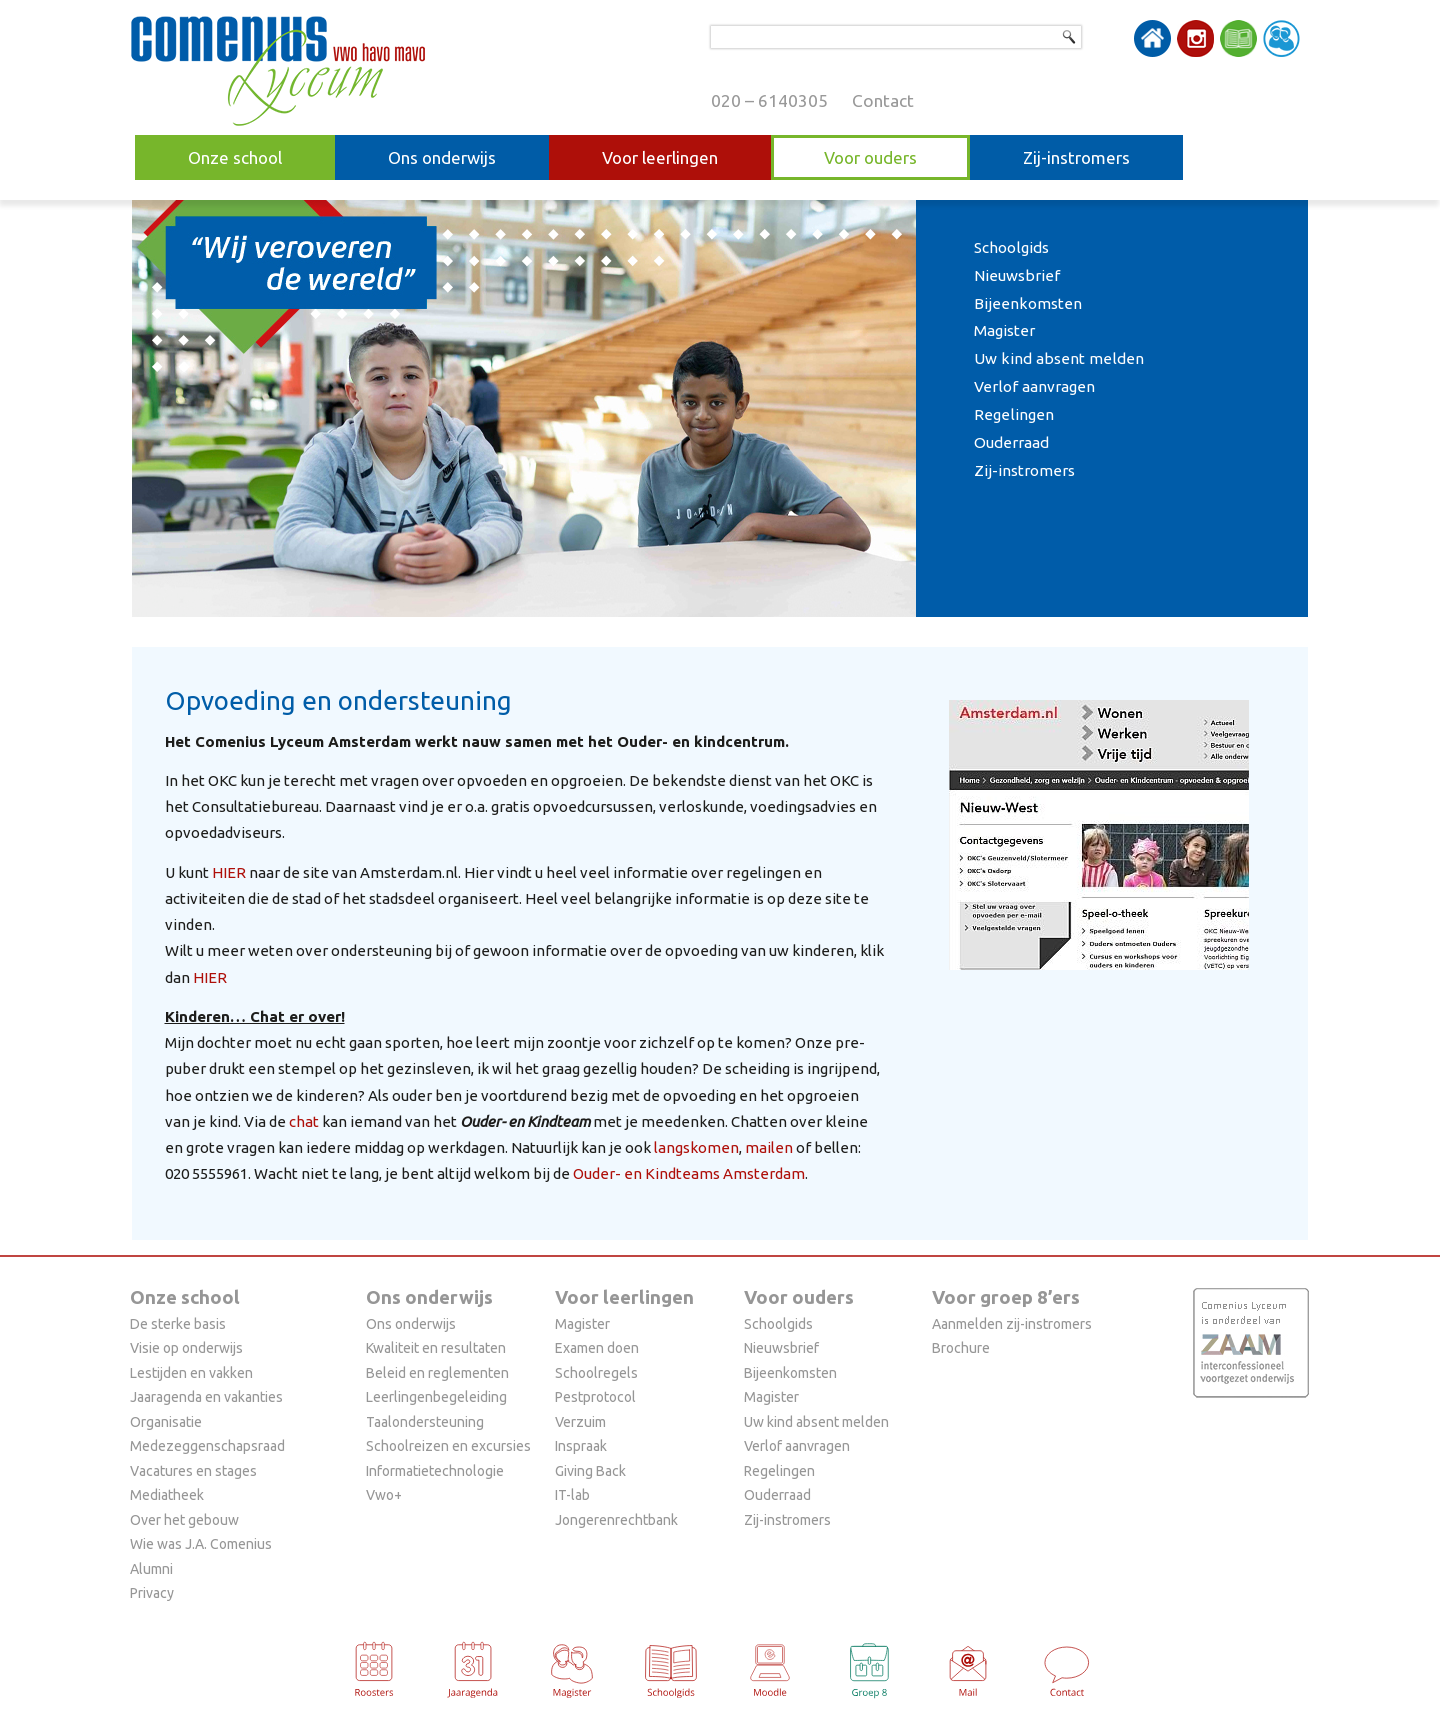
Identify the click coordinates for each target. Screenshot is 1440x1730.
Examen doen (597, 1348)
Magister (1004, 330)
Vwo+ (384, 1495)
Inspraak (581, 1446)
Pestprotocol (595, 1397)
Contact (883, 100)
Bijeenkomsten (1028, 303)
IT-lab (572, 1495)
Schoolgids (1011, 247)
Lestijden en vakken (191, 1373)
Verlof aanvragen (1034, 386)
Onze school (235, 157)
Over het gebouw (184, 1520)
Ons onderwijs (442, 157)
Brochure (961, 1348)
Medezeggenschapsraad (207, 1446)
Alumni (151, 1569)
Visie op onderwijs (186, 1348)
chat (304, 1121)
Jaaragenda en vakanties (206, 1397)
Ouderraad (1011, 442)
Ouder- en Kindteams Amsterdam (689, 1173)
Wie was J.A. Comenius (201, 1544)
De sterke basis (178, 1324)
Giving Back (590, 1471)
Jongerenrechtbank (616, 1520)
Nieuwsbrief (1017, 275)
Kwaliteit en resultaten (436, 1348)
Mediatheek (167, 1495)
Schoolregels (596, 1373)
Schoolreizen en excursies (448, 1446)
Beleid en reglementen (437, 1373)
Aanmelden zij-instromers (1012, 1324)
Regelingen (1014, 414)
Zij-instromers (1076, 157)
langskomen (696, 1147)
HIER (229, 872)
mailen (769, 1147)
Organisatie (166, 1422)
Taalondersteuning (425, 1422)
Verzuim (580, 1422)
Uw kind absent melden (1059, 358)
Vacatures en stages (193, 1471)
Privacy (152, 1593)
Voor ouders (870, 157)
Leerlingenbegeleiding (436, 1397)
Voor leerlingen (660, 157)
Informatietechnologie (435, 1471)
